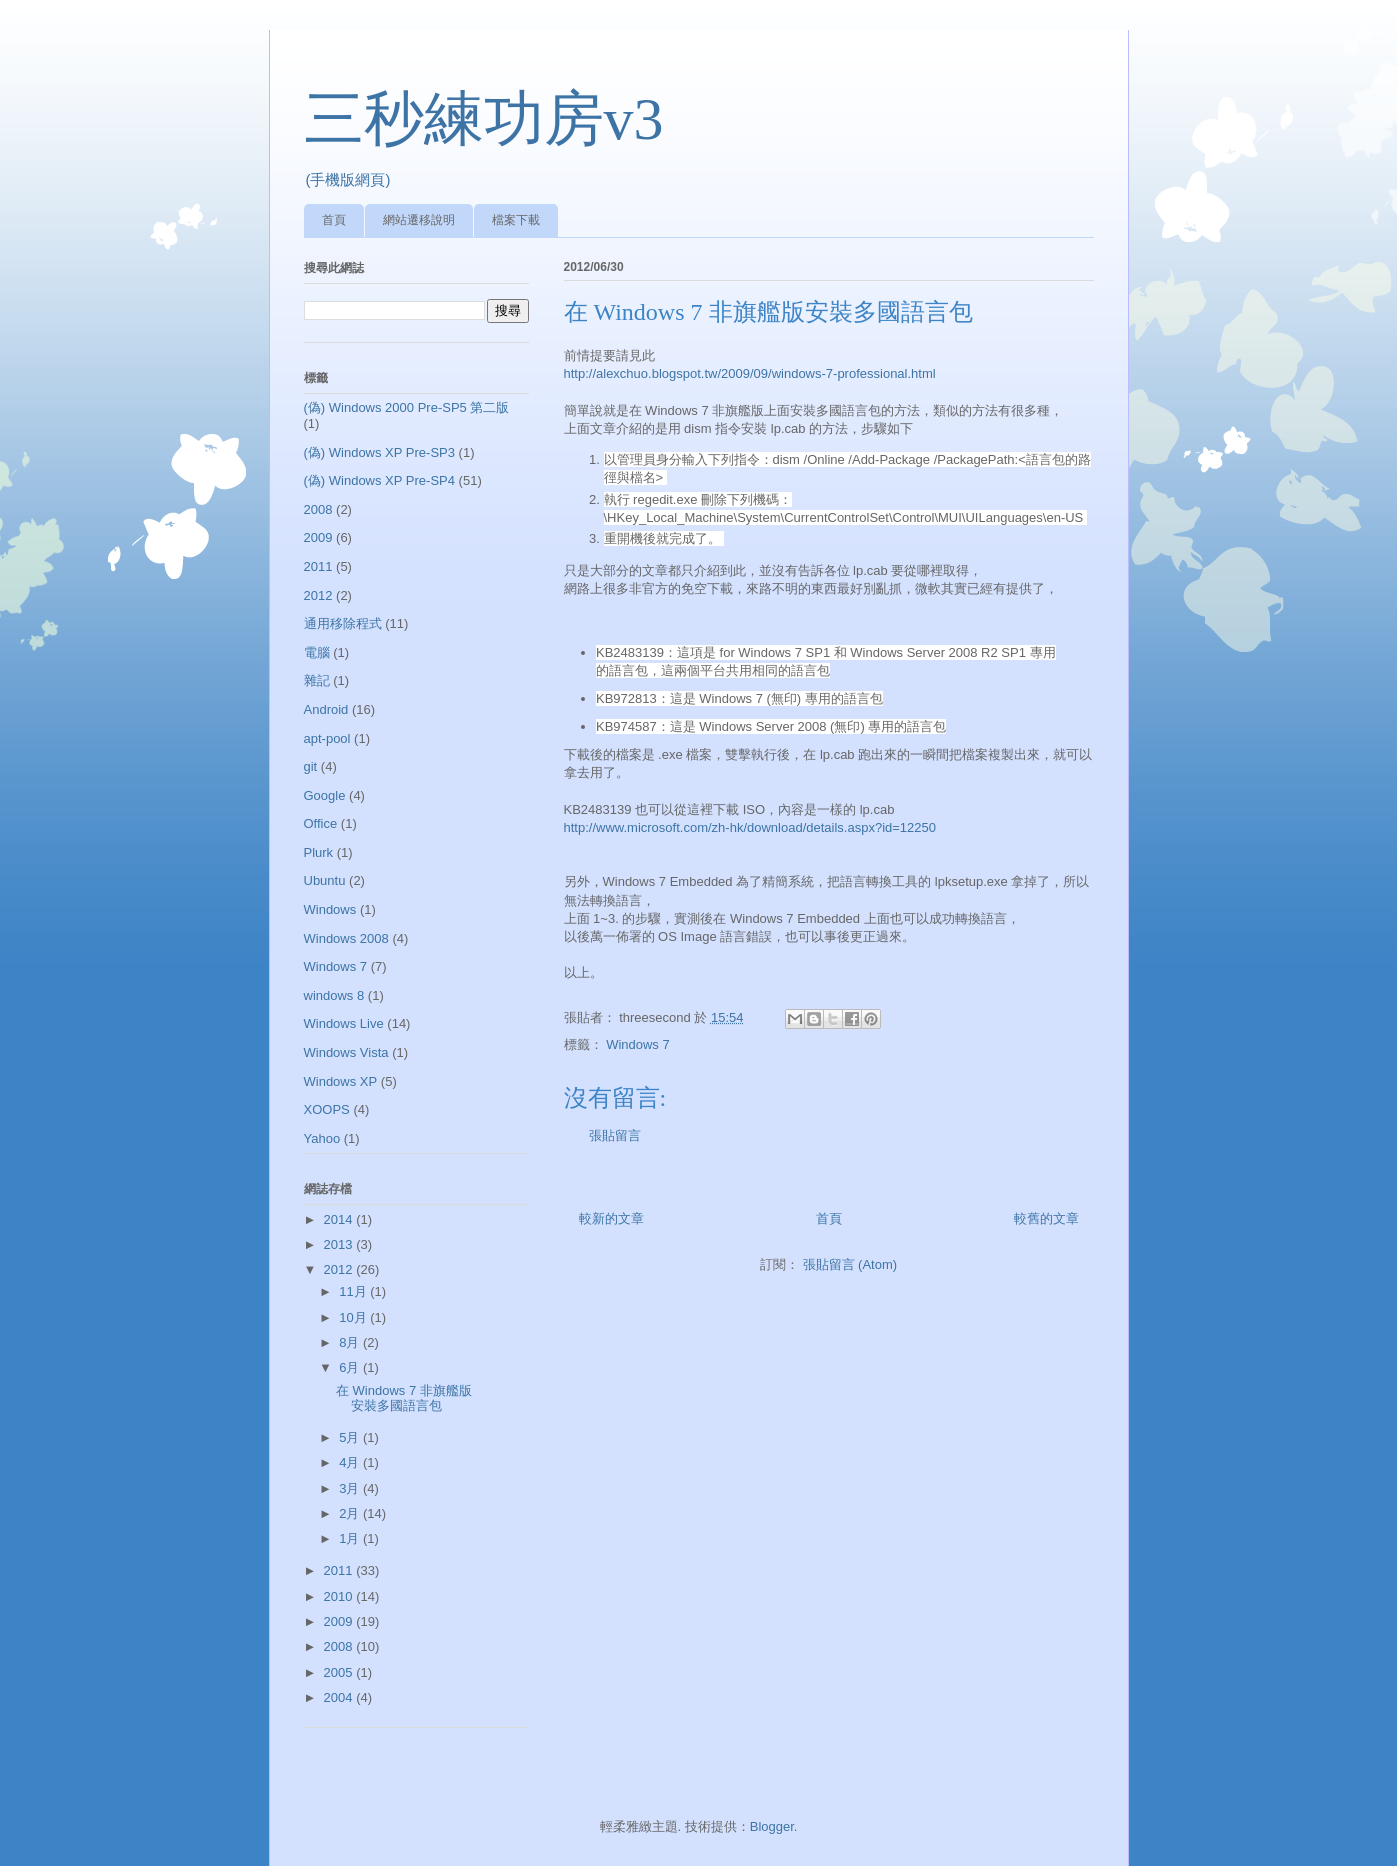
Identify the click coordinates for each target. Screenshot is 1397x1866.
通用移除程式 (343, 623)
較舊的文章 (1046, 1218)
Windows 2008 (346, 938)
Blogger (772, 1826)
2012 (318, 595)
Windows (330, 909)
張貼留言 (615, 1135)
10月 (354, 1317)
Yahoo (322, 1138)
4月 (351, 1462)
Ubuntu (325, 880)
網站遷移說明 (419, 220)
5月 (351, 1437)
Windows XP (341, 1081)
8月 (351, 1342)
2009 (318, 537)
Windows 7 (638, 1044)
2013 (340, 1244)
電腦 (317, 652)
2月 (351, 1513)
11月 (354, 1291)
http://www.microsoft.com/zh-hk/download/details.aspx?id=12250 (750, 827)
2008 (318, 509)
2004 (340, 1697)
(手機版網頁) (348, 179)
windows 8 (334, 995)
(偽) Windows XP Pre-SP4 (379, 480)
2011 (318, 566)
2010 (340, 1596)
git (311, 766)
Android (326, 709)
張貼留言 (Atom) (850, 1264)
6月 (351, 1367)
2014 (340, 1219)
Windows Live (344, 1023)
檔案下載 (516, 220)
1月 (351, 1538)
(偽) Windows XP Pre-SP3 (379, 452)
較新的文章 (611, 1218)
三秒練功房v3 (484, 119)
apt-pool (327, 738)
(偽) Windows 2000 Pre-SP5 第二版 (407, 407)
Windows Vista (346, 1052)
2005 (340, 1672)
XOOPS (327, 1109)
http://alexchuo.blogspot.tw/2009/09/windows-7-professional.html (750, 373)
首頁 (334, 220)
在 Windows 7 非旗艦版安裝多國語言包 (404, 1398)
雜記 (317, 680)
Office (321, 823)
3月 (351, 1488)
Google (325, 795)
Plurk (319, 852)
